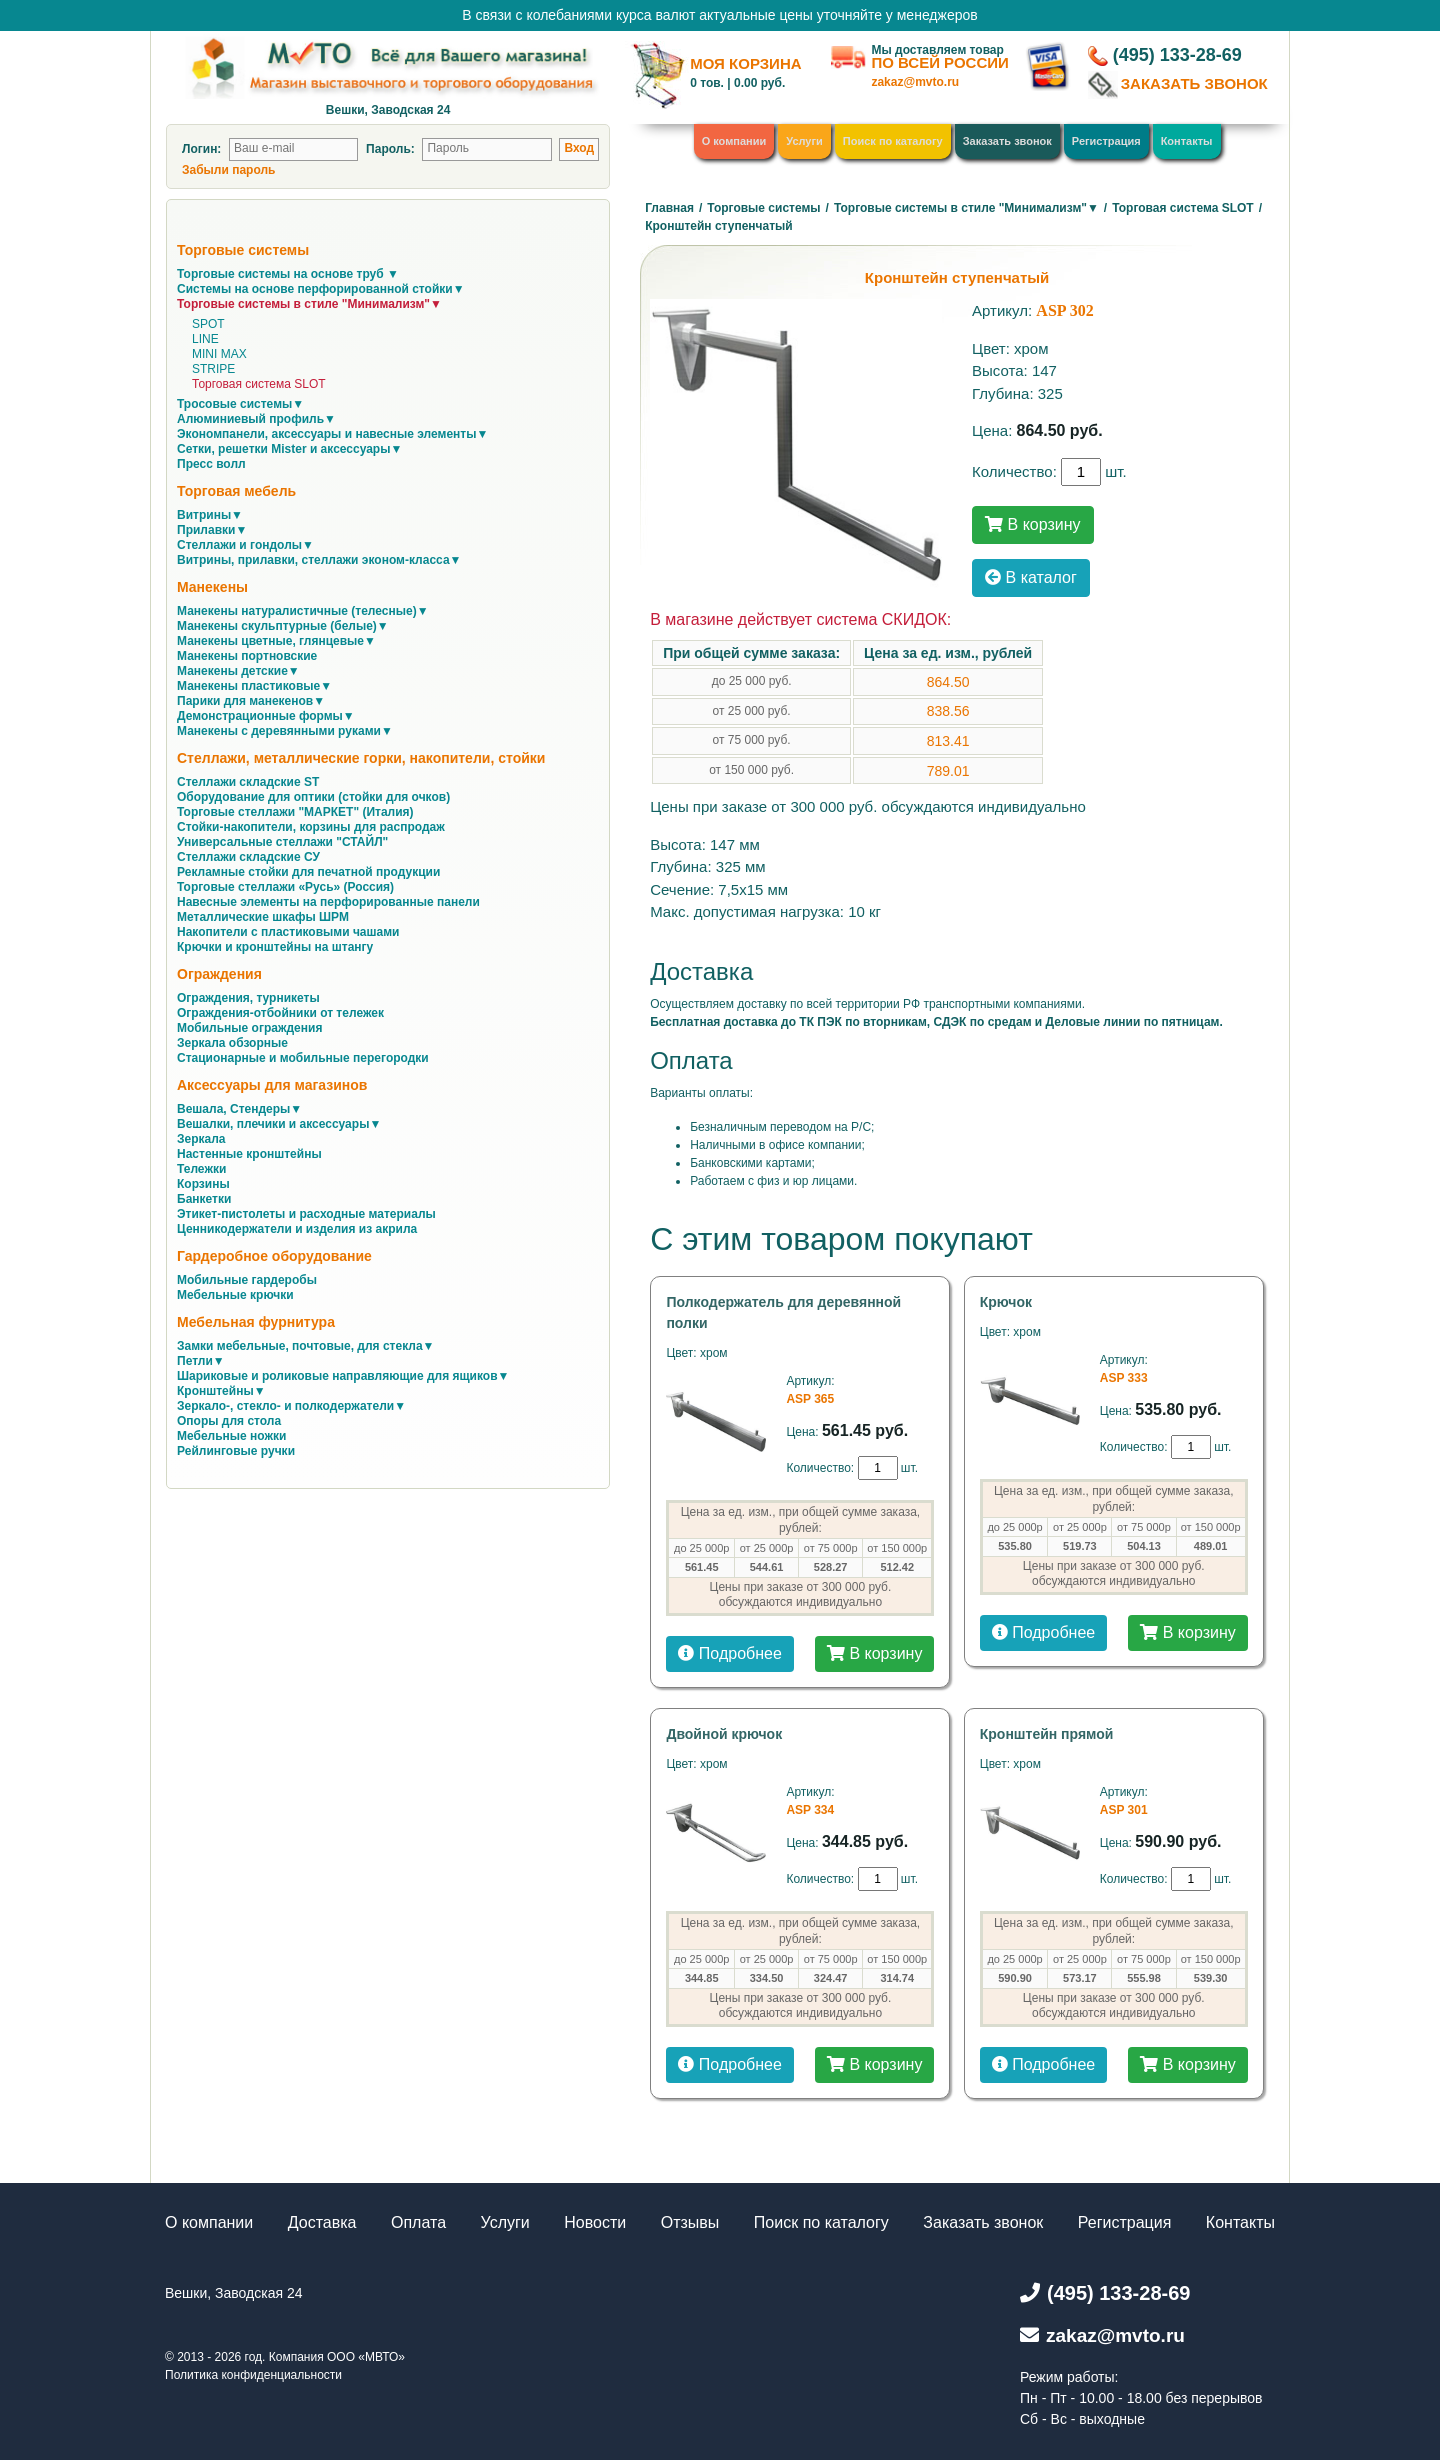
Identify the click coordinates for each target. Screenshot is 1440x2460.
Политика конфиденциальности (253, 2375)
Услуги (804, 141)
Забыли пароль (228, 170)
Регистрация (1106, 141)
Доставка (322, 2222)
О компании (734, 141)
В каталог (1031, 577)
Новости (595, 2222)
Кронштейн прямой (1047, 1734)
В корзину (1032, 524)
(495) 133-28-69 (1177, 55)
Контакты (1187, 141)
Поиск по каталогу (893, 141)
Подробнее (729, 1653)
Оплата (418, 2222)
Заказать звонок (1007, 141)
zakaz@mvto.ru (915, 82)
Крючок (1006, 1302)
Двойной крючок (724, 1734)
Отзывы (690, 2222)
